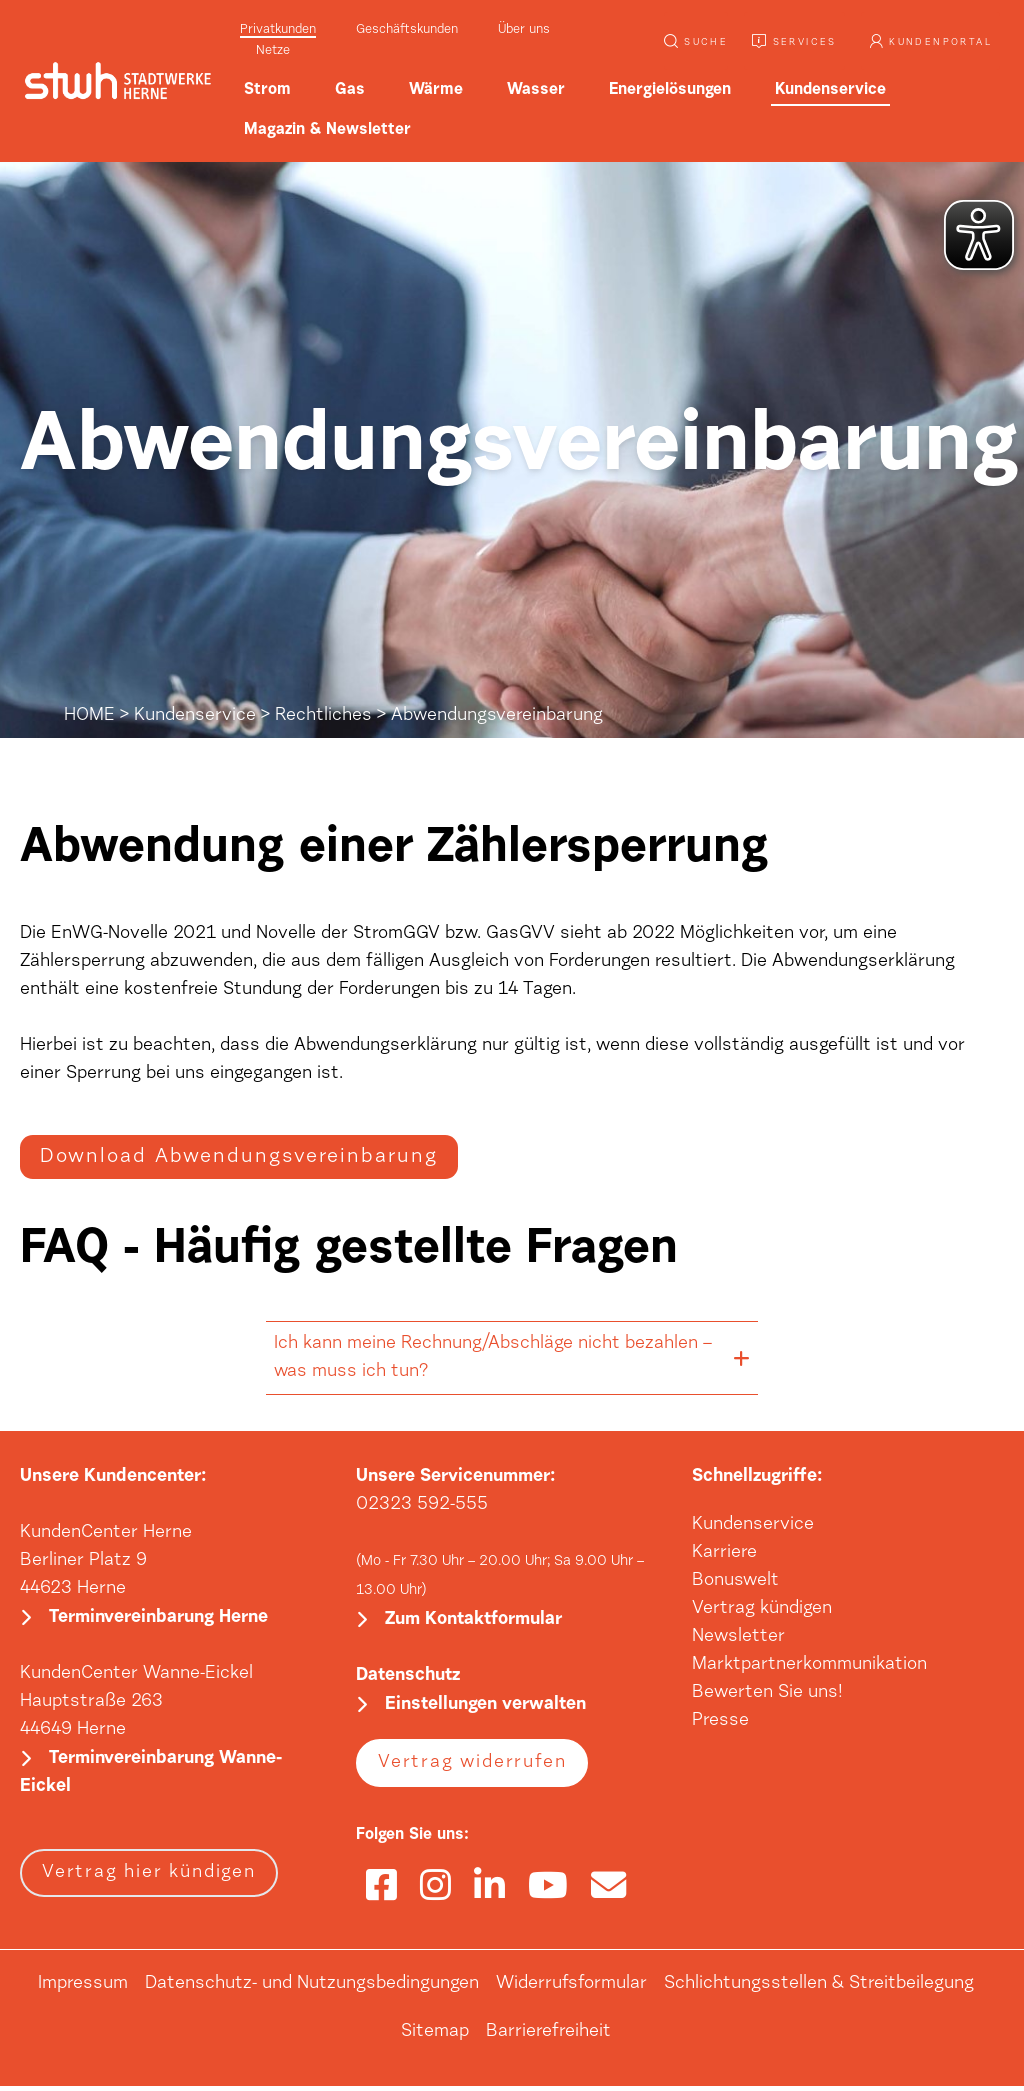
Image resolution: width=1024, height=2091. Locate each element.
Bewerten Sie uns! (767, 1694)
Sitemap (435, 2037)
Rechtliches (323, 716)
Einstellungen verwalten (485, 1710)
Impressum (83, 1989)
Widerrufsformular (571, 1989)
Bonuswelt (735, 1582)
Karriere (724, 1554)
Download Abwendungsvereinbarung (239, 1158)
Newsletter (738, 1638)
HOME (89, 716)
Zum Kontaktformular (473, 1623)
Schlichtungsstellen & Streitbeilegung (819, 1989)
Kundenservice (195, 716)
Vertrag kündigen (762, 1610)
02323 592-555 (422, 1506)
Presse (720, 1722)
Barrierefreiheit (548, 2037)
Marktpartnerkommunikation (809, 1666)
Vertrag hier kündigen (149, 1878)
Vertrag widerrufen (472, 1768)
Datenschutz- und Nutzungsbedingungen (312, 1989)
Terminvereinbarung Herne (158, 1621)
